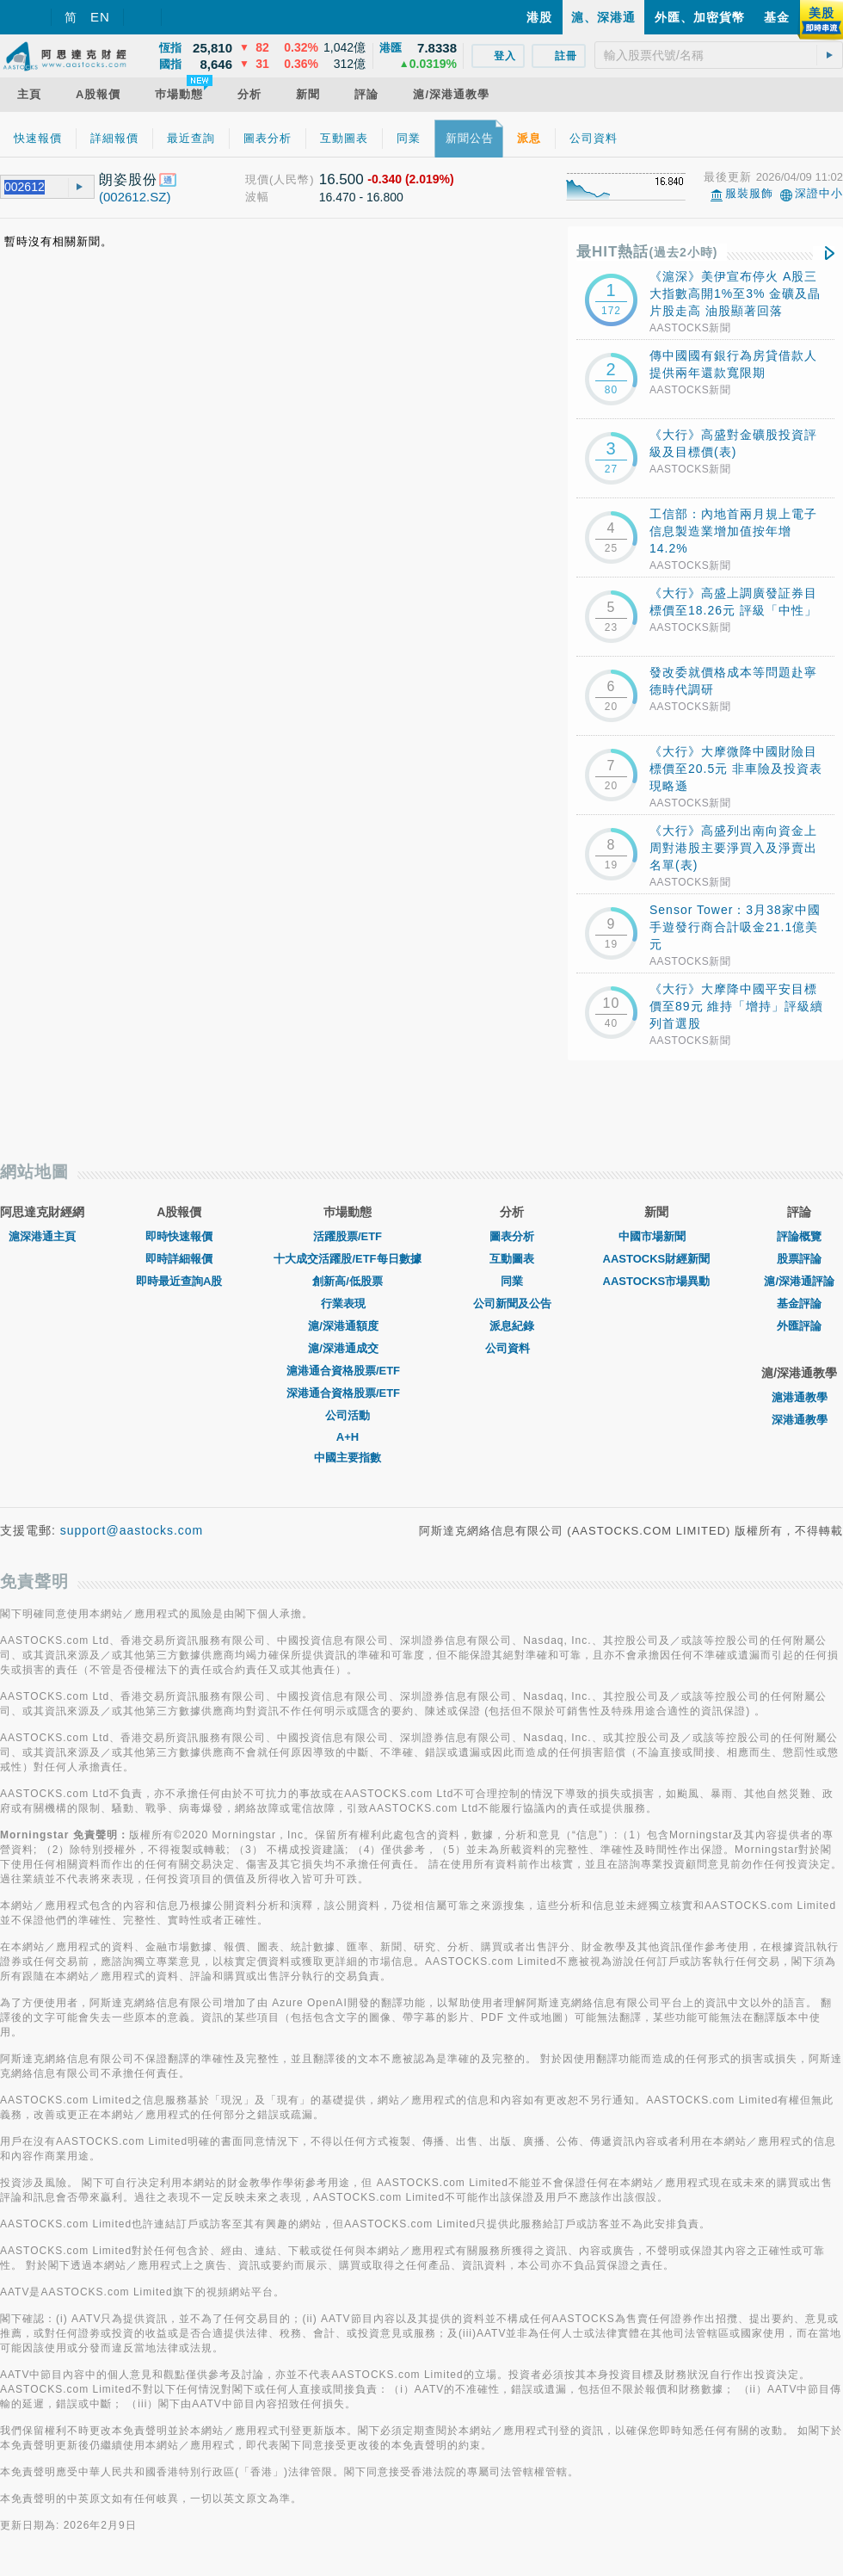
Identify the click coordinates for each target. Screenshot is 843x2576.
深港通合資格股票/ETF (347, 1393)
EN (100, 16)
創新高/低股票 (347, 1281)
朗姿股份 (128, 179)
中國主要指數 (347, 1457)
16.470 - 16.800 (361, 197)
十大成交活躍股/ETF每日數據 (347, 1258)
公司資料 (511, 1348)
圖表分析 (511, 1236)
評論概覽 (799, 1236)
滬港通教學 (800, 1397)
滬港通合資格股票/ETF (347, 1370)
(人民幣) (292, 179)
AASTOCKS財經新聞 (657, 1258)
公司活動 (347, 1415)
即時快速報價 (178, 1236)
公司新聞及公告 (512, 1303)
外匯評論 (799, 1325)
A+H (347, 1436)
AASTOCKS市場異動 (657, 1281)
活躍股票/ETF (347, 1236)
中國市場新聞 (656, 1236)
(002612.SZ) (134, 196)
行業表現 (347, 1303)
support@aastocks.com (132, 1530)
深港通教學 (800, 1419)
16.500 (341, 179)
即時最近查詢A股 (179, 1281)
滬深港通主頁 (42, 1236)
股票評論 (799, 1258)
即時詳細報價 (178, 1258)
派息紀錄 (511, 1325)
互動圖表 (511, 1258)
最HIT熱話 (647, 252)
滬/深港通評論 (799, 1281)
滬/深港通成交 (347, 1348)
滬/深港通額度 (347, 1325)
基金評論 (799, 1303)
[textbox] (718, 55)
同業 (512, 1281)
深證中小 (819, 193)
